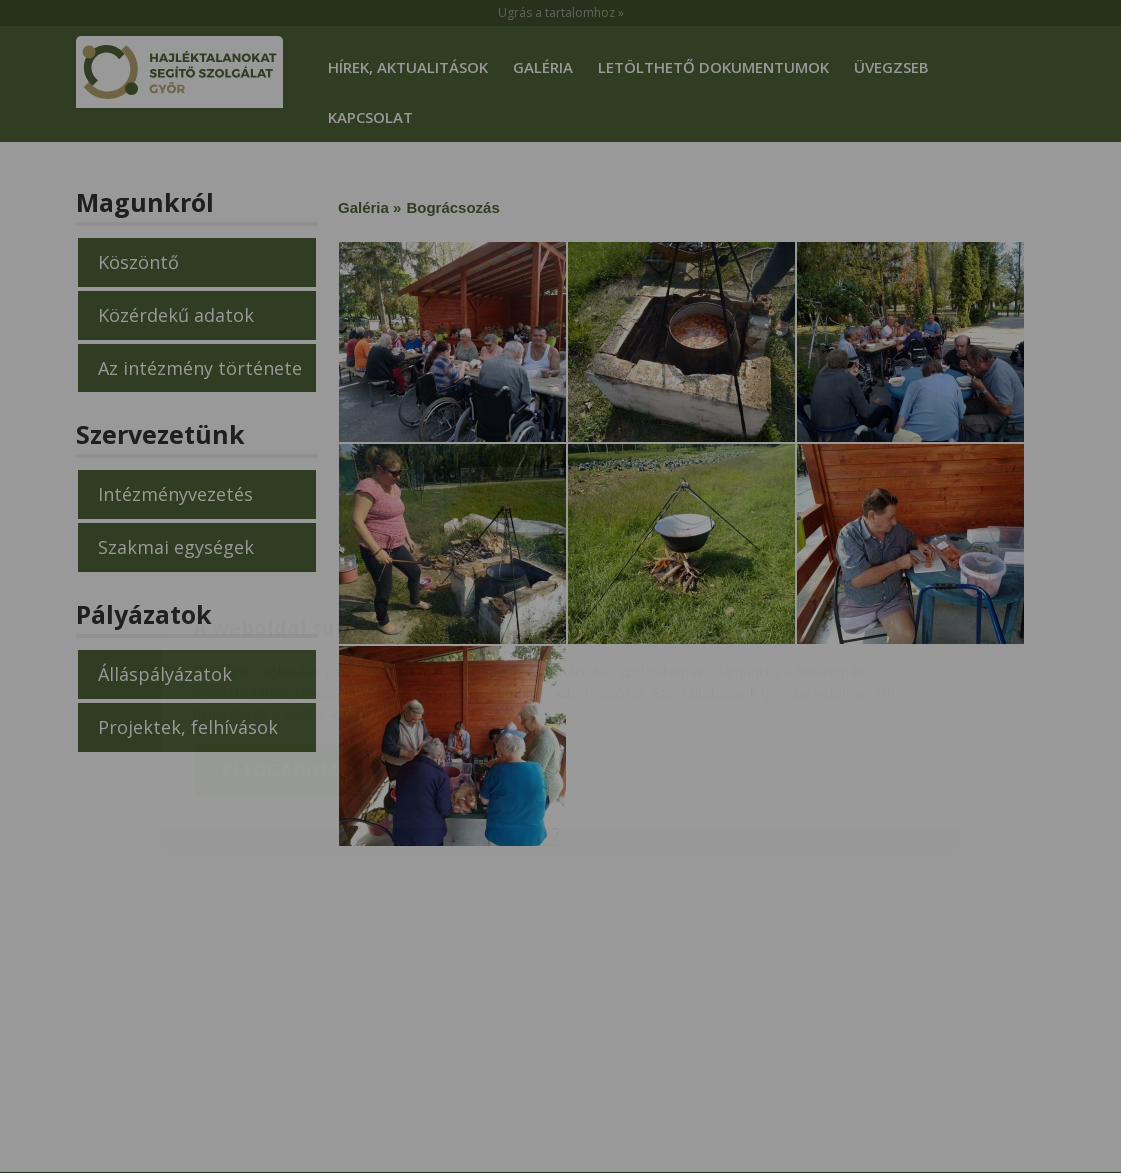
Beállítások (455, 654)
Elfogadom (279, 654)
